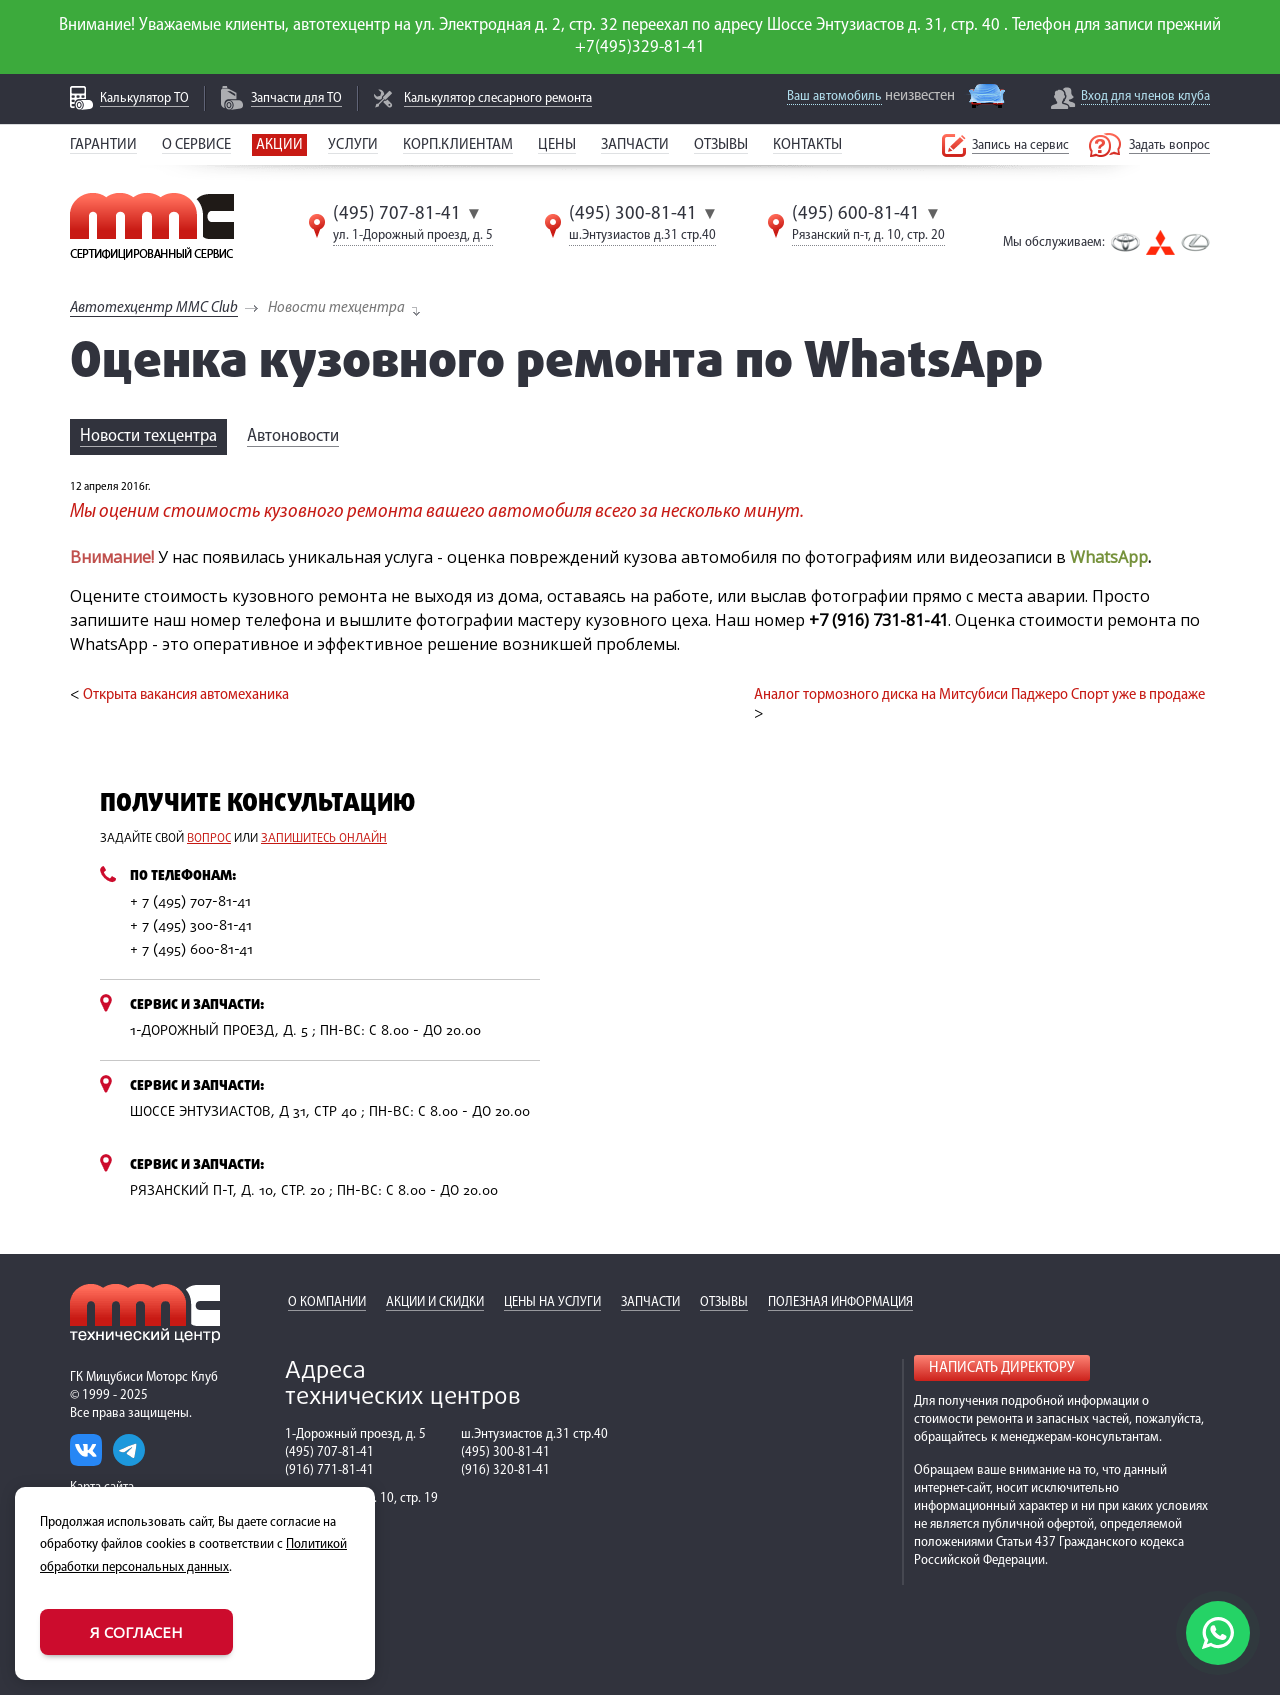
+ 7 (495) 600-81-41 (191, 950)
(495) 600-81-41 (856, 214)
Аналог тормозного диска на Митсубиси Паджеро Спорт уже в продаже (979, 695)
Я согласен (136, 1632)
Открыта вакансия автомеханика (186, 695)
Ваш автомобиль (834, 96)
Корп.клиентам (458, 145)
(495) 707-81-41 (397, 214)
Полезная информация (840, 1302)
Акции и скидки (435, 1302)
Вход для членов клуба (1145, 96)
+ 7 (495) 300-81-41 (191, 926)
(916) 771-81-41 (329, 1470)
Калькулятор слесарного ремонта (498, 98)
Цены (557, 145)
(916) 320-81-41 (505, 1470)
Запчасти (635, 145)
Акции (279, 145)
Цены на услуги (552, 1302)
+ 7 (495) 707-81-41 (190, 902)
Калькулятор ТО (144, 98)
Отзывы (721, 145)
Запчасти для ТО (296, 98)
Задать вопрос (1169, 145)
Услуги (353, 145)
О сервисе (196, 145)
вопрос (209, 839)
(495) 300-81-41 (633, 214)
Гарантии (103, 145)
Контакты (807, 145)
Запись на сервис (1020, 145)
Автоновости (293, 436)
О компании (327, 1302)
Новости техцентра (148, 436)
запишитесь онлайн (324, 839)
